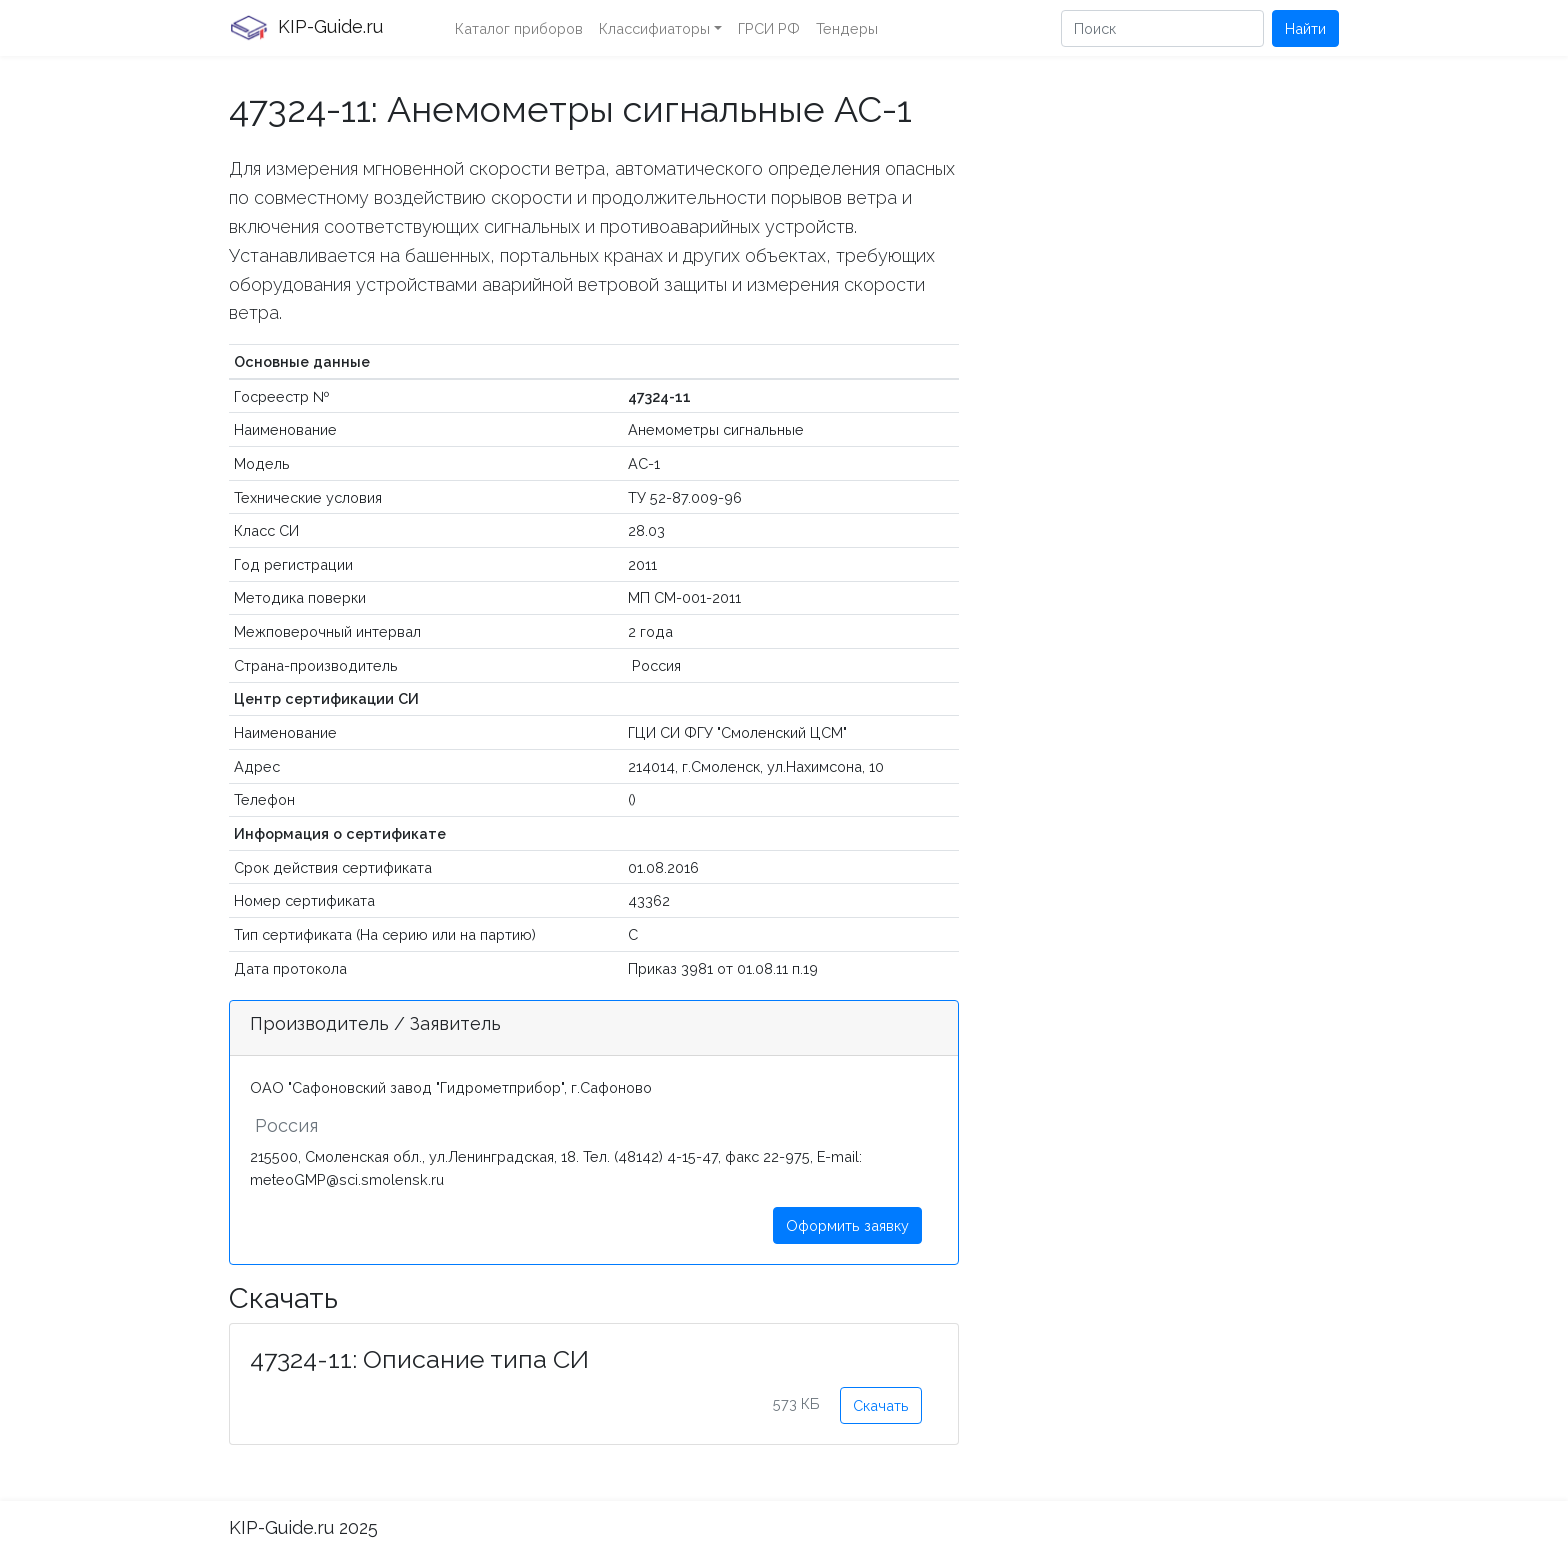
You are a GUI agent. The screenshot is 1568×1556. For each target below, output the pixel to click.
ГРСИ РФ (769, 28)
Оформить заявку (847, 1225)
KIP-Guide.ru (306, 28)
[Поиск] (1162, 28)
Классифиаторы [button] (654, 28)
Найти (1305, 28)
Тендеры (847, 28)
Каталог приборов (519, 28)
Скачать (881, 1405)
